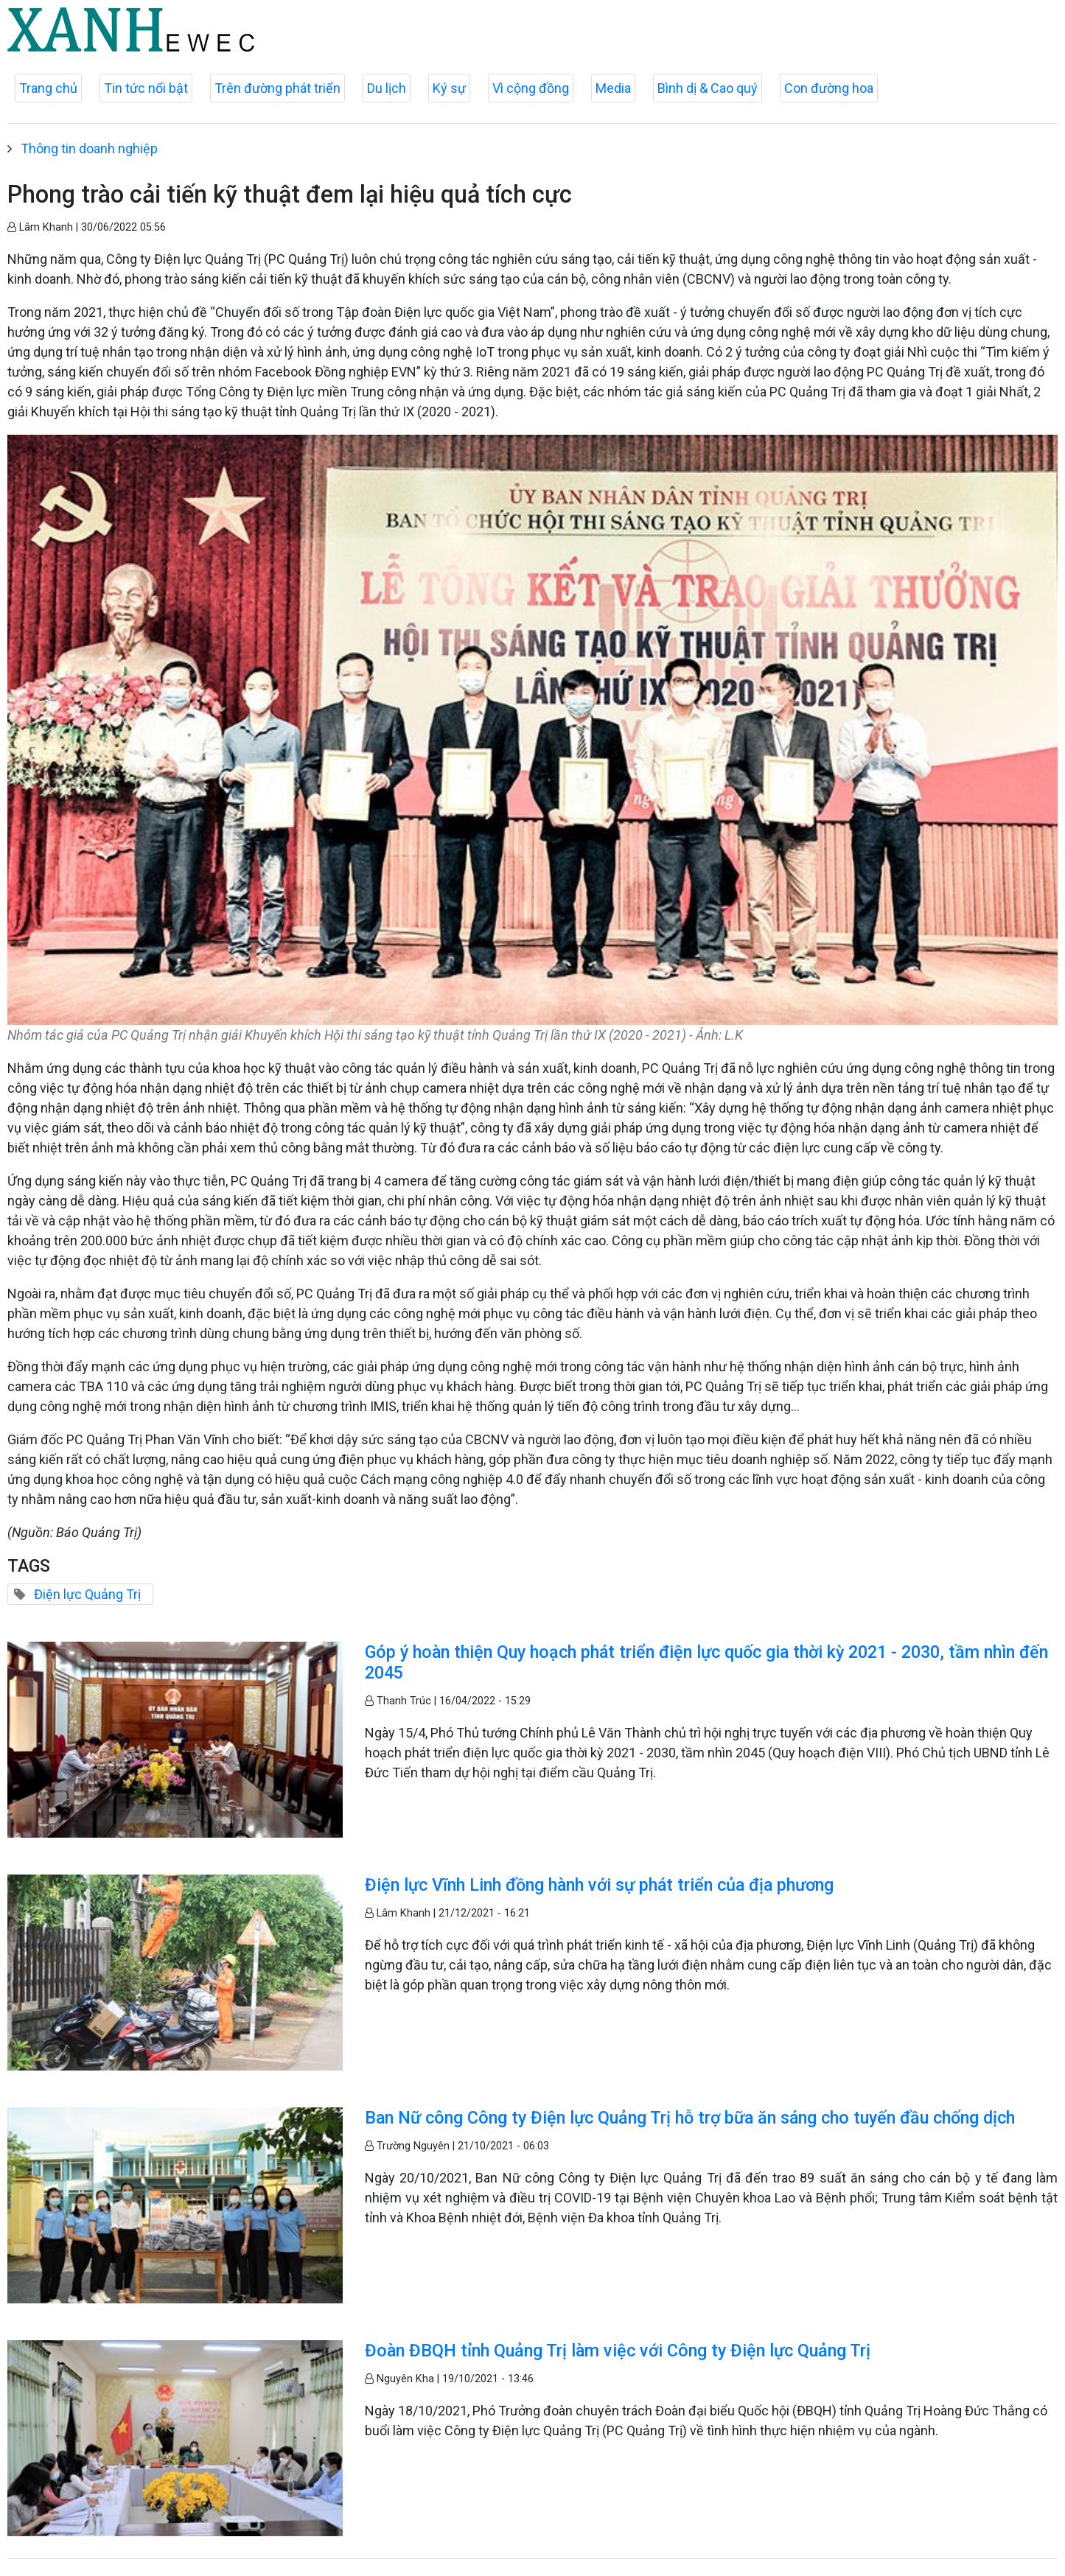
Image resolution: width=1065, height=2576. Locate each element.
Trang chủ (48, 88)
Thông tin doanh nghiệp (89, 148)
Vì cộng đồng (530, 88)
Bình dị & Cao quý (707, 88)
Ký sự (449, 88)
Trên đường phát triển (277, 88)
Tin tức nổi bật (146, 88)
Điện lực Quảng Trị (87, 1594)
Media (613, 88)
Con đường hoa (828, 88)
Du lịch (386, 88)
